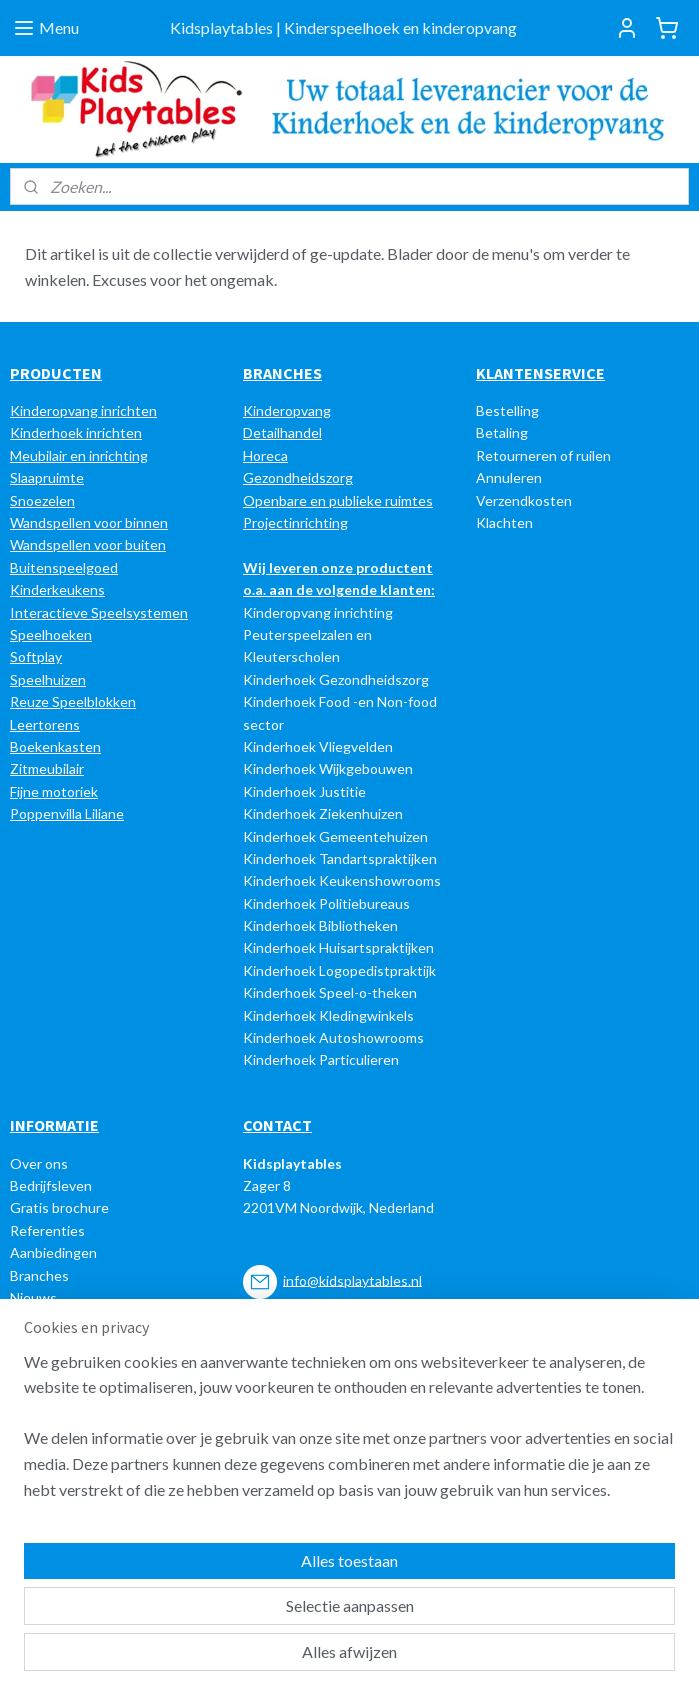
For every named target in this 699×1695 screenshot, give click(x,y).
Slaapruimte (47, 477)
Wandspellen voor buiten (88, 544)
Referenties (47, 1230)
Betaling (502, 432)
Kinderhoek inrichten (76, 432)
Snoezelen (42, 500)
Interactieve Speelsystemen (99, 612)
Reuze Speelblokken (73, 701)
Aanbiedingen (53, 1252)
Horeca (265, 455)
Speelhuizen (48, 679)
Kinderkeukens (57, 589)
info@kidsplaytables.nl (352, 1279)
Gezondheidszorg (298, 477)
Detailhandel (282, 432)
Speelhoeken (51, 634)
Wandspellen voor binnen (89, 522)
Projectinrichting (295, 522)
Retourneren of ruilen (543, 455)
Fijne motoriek (54, 791)
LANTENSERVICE (545, 373)
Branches (39, 1275)
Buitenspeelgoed (64, 567)
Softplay (36, 656)
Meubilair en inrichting (79, 455)
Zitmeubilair (47, 768)
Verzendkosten (524, 500)
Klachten (504, 522)
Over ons (39, 1163)
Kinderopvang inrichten (83, 410)
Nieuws (33, 1297)
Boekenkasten (55, 746)
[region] (217, 1555)
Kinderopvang (287, 410)
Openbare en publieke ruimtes (338, 500)
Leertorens (45, 724)
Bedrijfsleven (51, 1185)
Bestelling (507, 410)
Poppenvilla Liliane (67, 813)
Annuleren (509, 477)
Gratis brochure (59, 1207)
